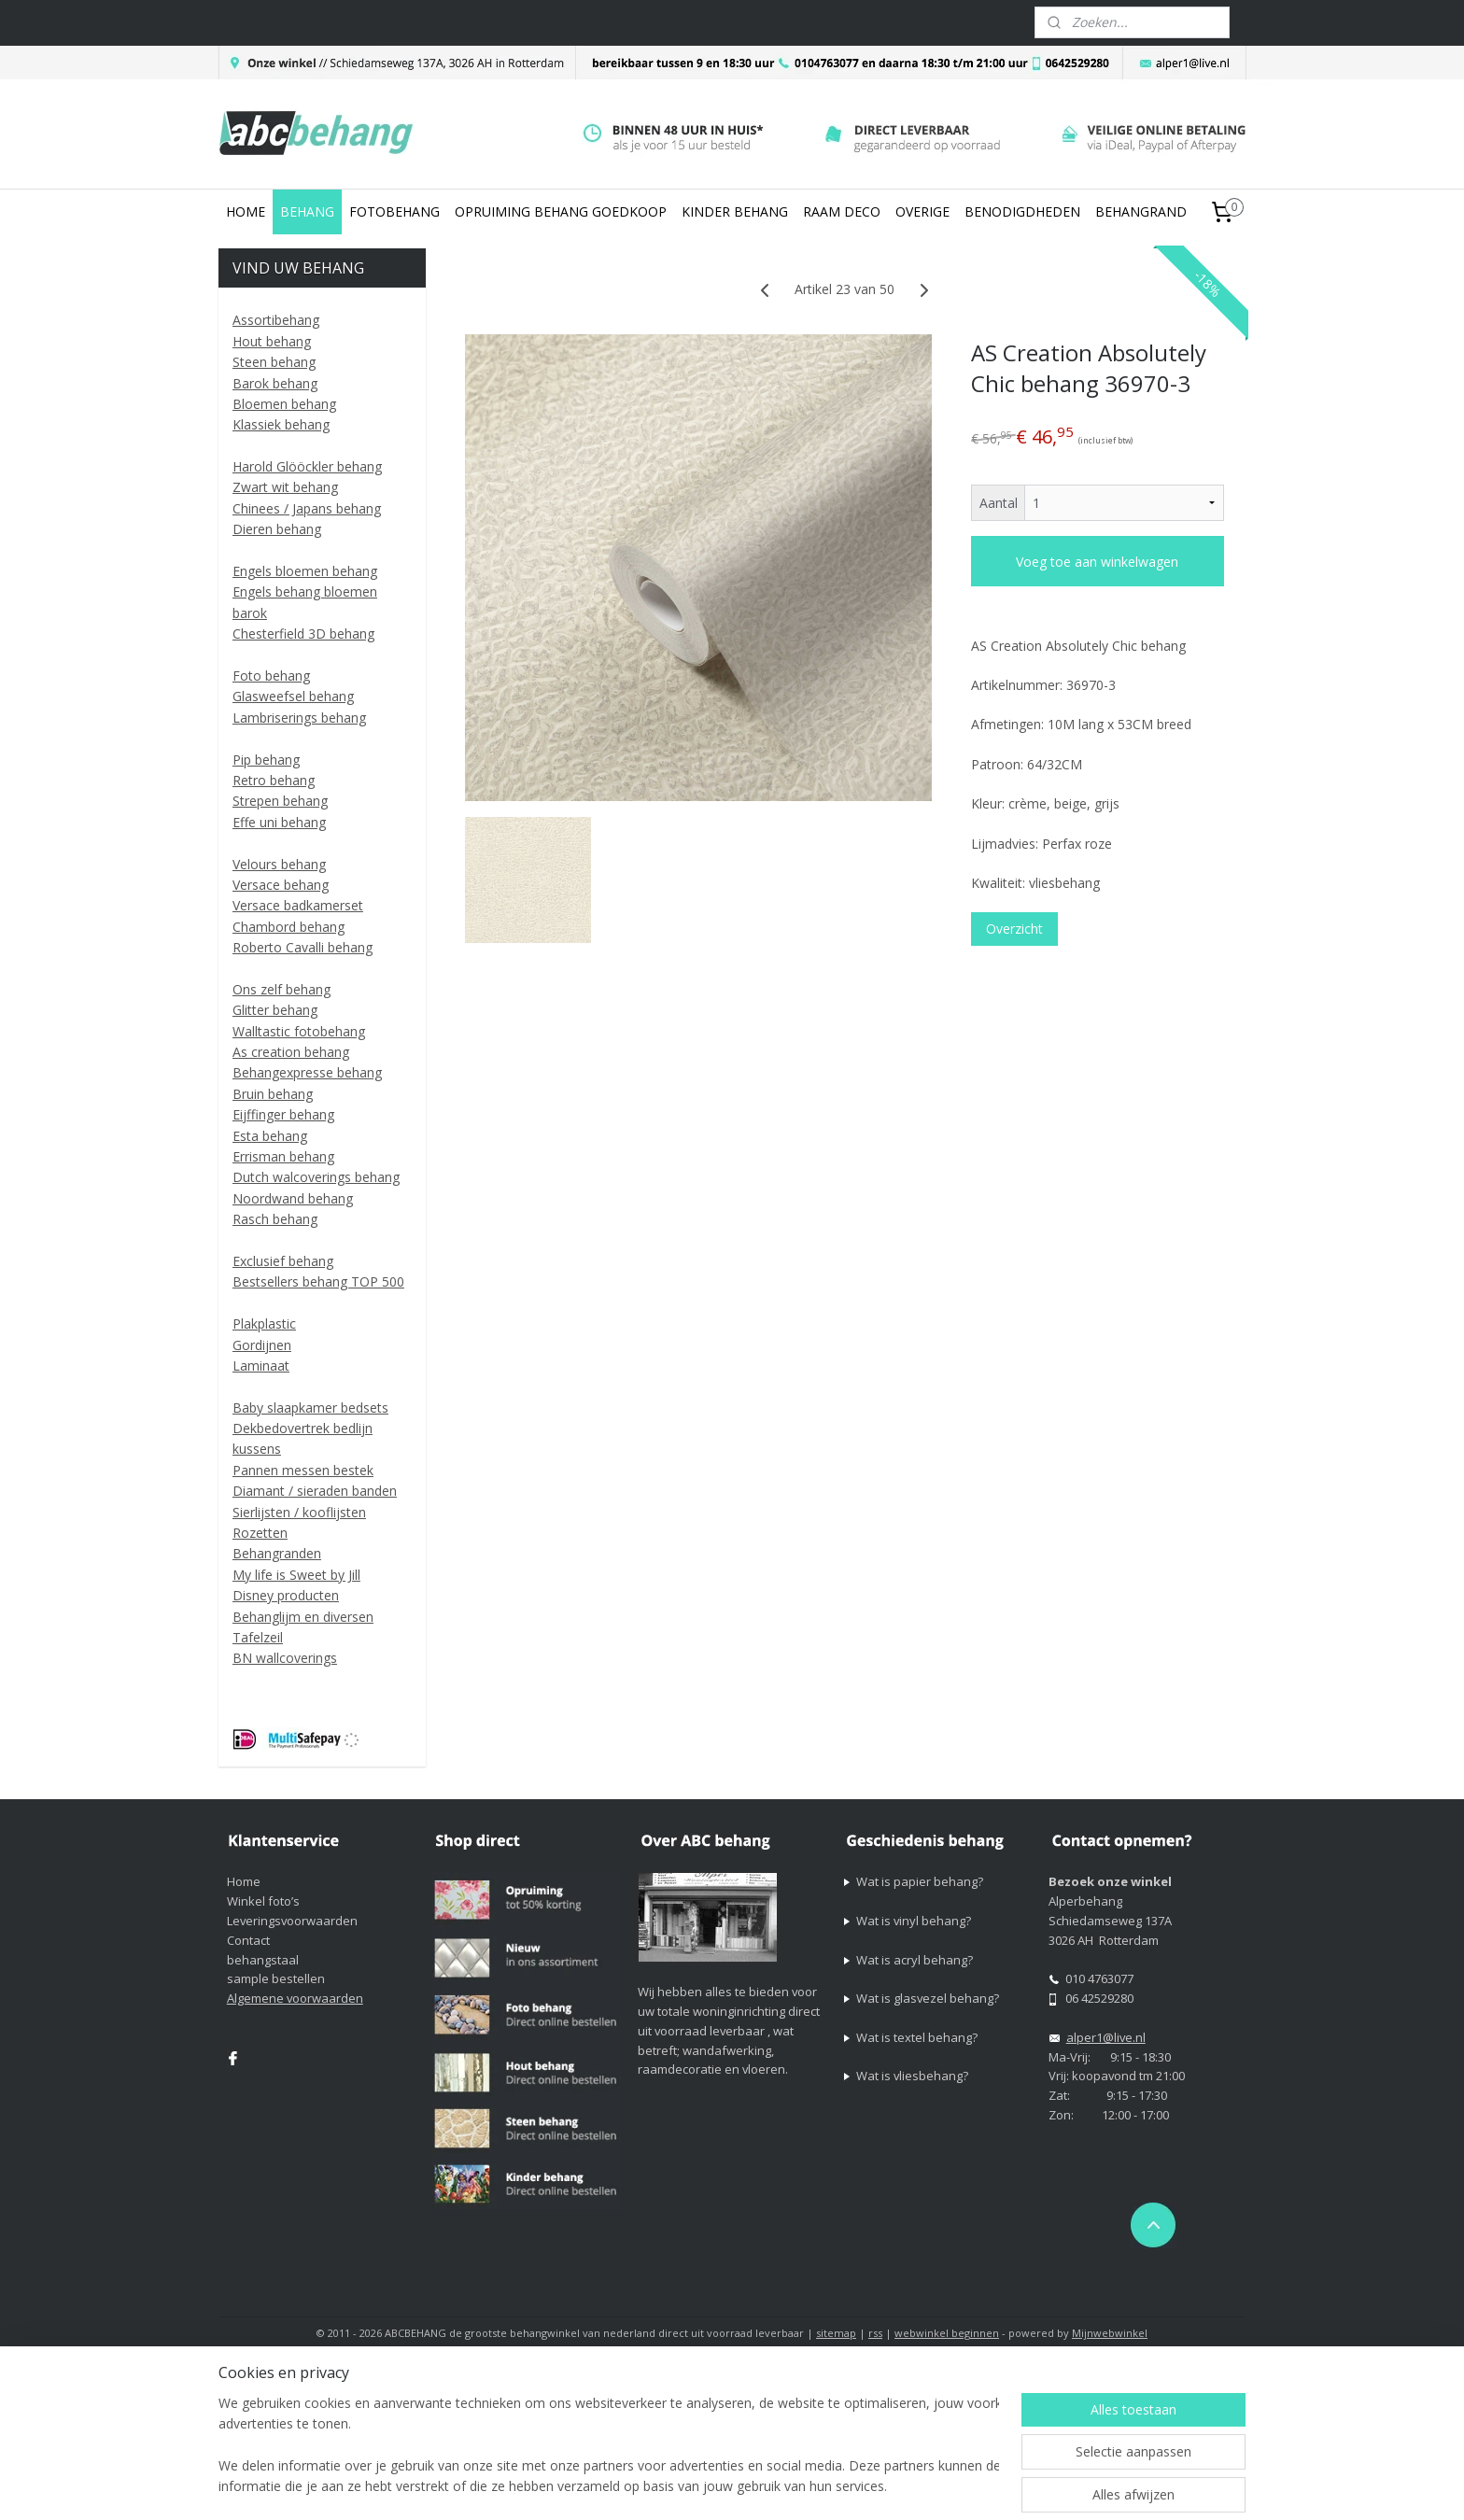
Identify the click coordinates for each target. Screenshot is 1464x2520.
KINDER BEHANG (735, 211)
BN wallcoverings (284, 1658)
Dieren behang (276, 529)
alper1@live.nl (1106, 2037)
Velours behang (279, 864)
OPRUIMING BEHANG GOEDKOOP (561, 211)
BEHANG (307, 211)
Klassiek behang (281, 424)
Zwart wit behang (285, 487)
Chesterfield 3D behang (303, 633)
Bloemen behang (284, 404)
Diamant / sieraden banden (314, 1490)
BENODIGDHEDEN (1022, 211)
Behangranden (276, 1553)
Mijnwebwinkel (1109, 2333)
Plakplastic (264, 1323)
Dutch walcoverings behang (316, 1177)
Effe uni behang (279, 822)
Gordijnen (261, 1345)
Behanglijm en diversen (302, 1617)
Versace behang (280, 885)
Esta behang (269, 1136)
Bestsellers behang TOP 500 (318, 1281)
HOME (245, 211)
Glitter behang (274, 1010)
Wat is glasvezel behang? (927, 1998)
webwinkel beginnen (946, 2333)
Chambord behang (288, 927)
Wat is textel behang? (917, 2037)
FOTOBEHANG (394, 211)
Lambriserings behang (299, 717)
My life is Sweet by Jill (296, 1575)
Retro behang (273, 780)
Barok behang (274, 383)
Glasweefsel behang (293, 696)
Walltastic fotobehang (298, 1031)
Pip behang (266, 759)
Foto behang (271, 675)
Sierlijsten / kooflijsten (299, 1512)
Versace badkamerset (297, 905)
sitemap (836, 2333)
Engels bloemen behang (304, 571)
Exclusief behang (282, 1261)
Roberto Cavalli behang (302, 947)
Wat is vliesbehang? (912, 2075)
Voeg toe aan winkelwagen (1097, 561)
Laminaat (260, 1365)
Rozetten (260, 1533)
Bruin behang (272, 1094)
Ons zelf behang (281, 989)
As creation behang (290, 1052)
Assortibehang (275, 320)
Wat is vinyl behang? (913, 1920)
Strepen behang (280, 800)
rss (875, 2333)
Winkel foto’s (263, 1901)
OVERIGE (922, 211)
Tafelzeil (257, 1637)
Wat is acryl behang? (914, 1959)
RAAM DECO (841, 211)
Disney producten (285, 1595)
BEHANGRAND (1141, 211)
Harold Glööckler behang (307, 466)
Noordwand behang (292, 1198)
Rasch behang (274, 1219)
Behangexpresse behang (307, 1072)
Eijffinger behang (283, 1114)
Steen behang (274, 362)
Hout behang (271, 341)
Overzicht (1014, 928)
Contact (248, 1940)
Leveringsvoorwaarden (292, 1920)
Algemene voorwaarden (295, 1998)
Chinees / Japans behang (306, 508)
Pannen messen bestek (302, 1470)
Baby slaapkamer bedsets (310, 1407)
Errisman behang (283, 1156)
